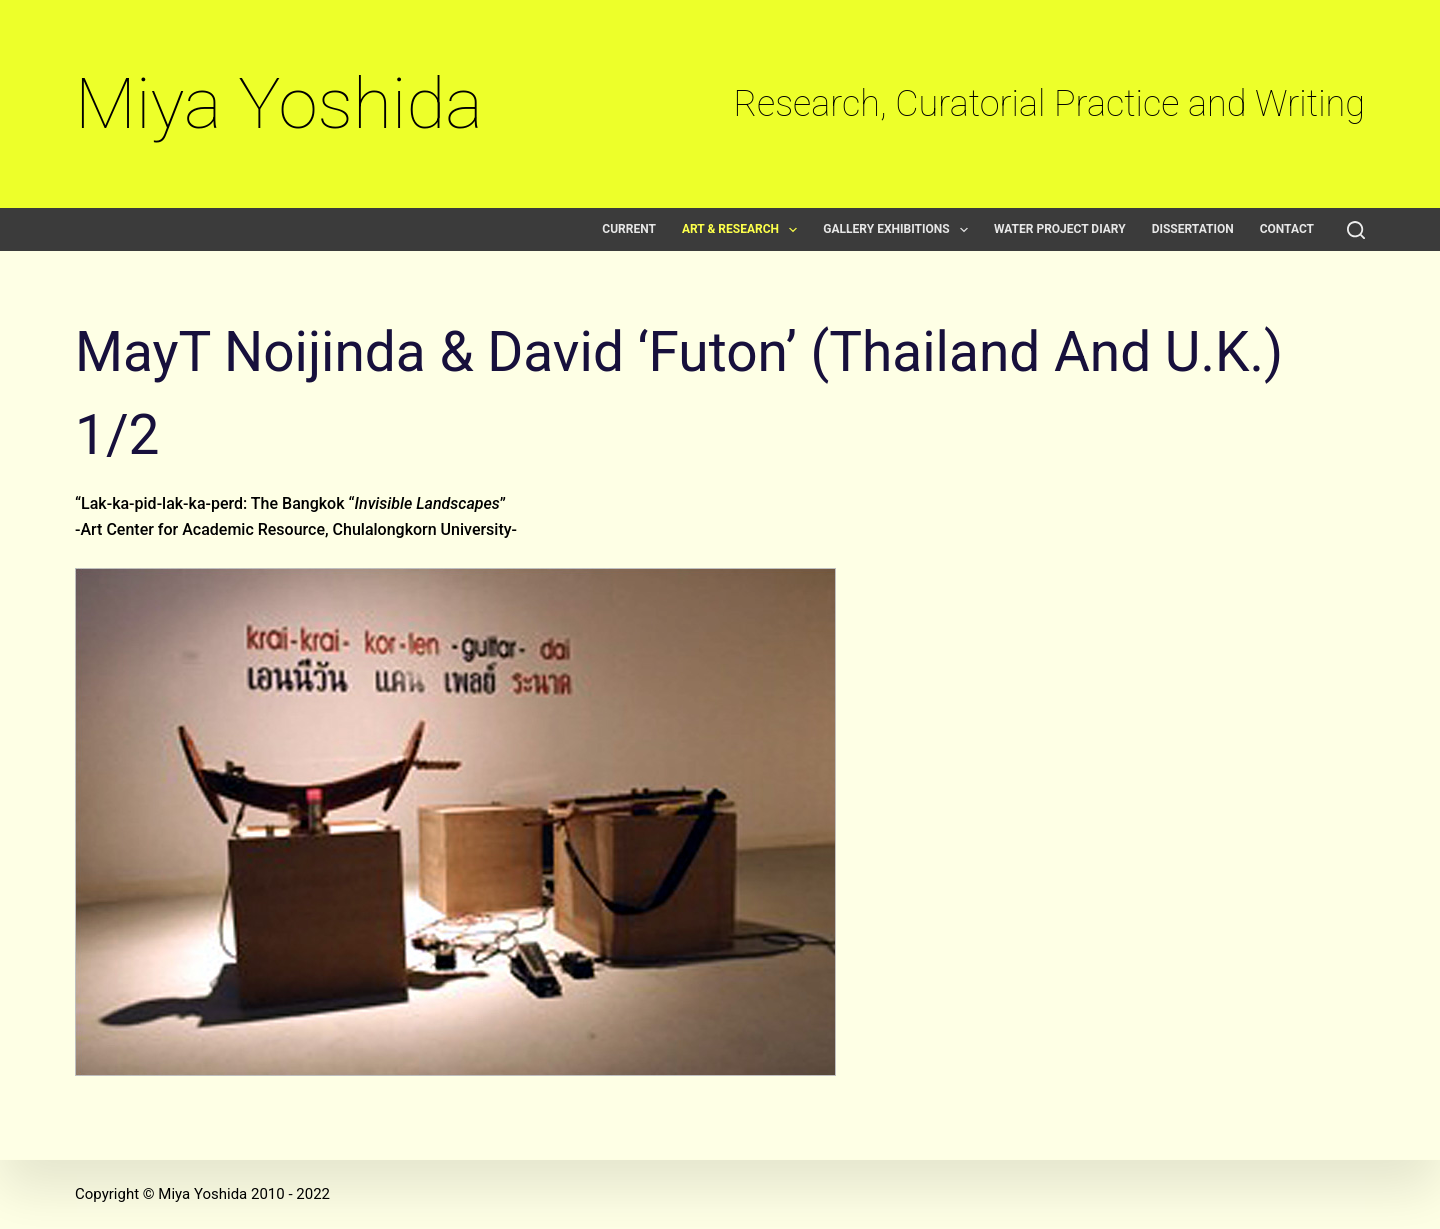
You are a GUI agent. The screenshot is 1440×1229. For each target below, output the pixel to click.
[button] (793, 230)
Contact (1287, 229)
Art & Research (743, 229)
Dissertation (1193, 229)
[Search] (1356, 230)
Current (629, 229)
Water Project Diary (1060, 229)
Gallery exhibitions (899, 229)
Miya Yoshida (279, 103)
